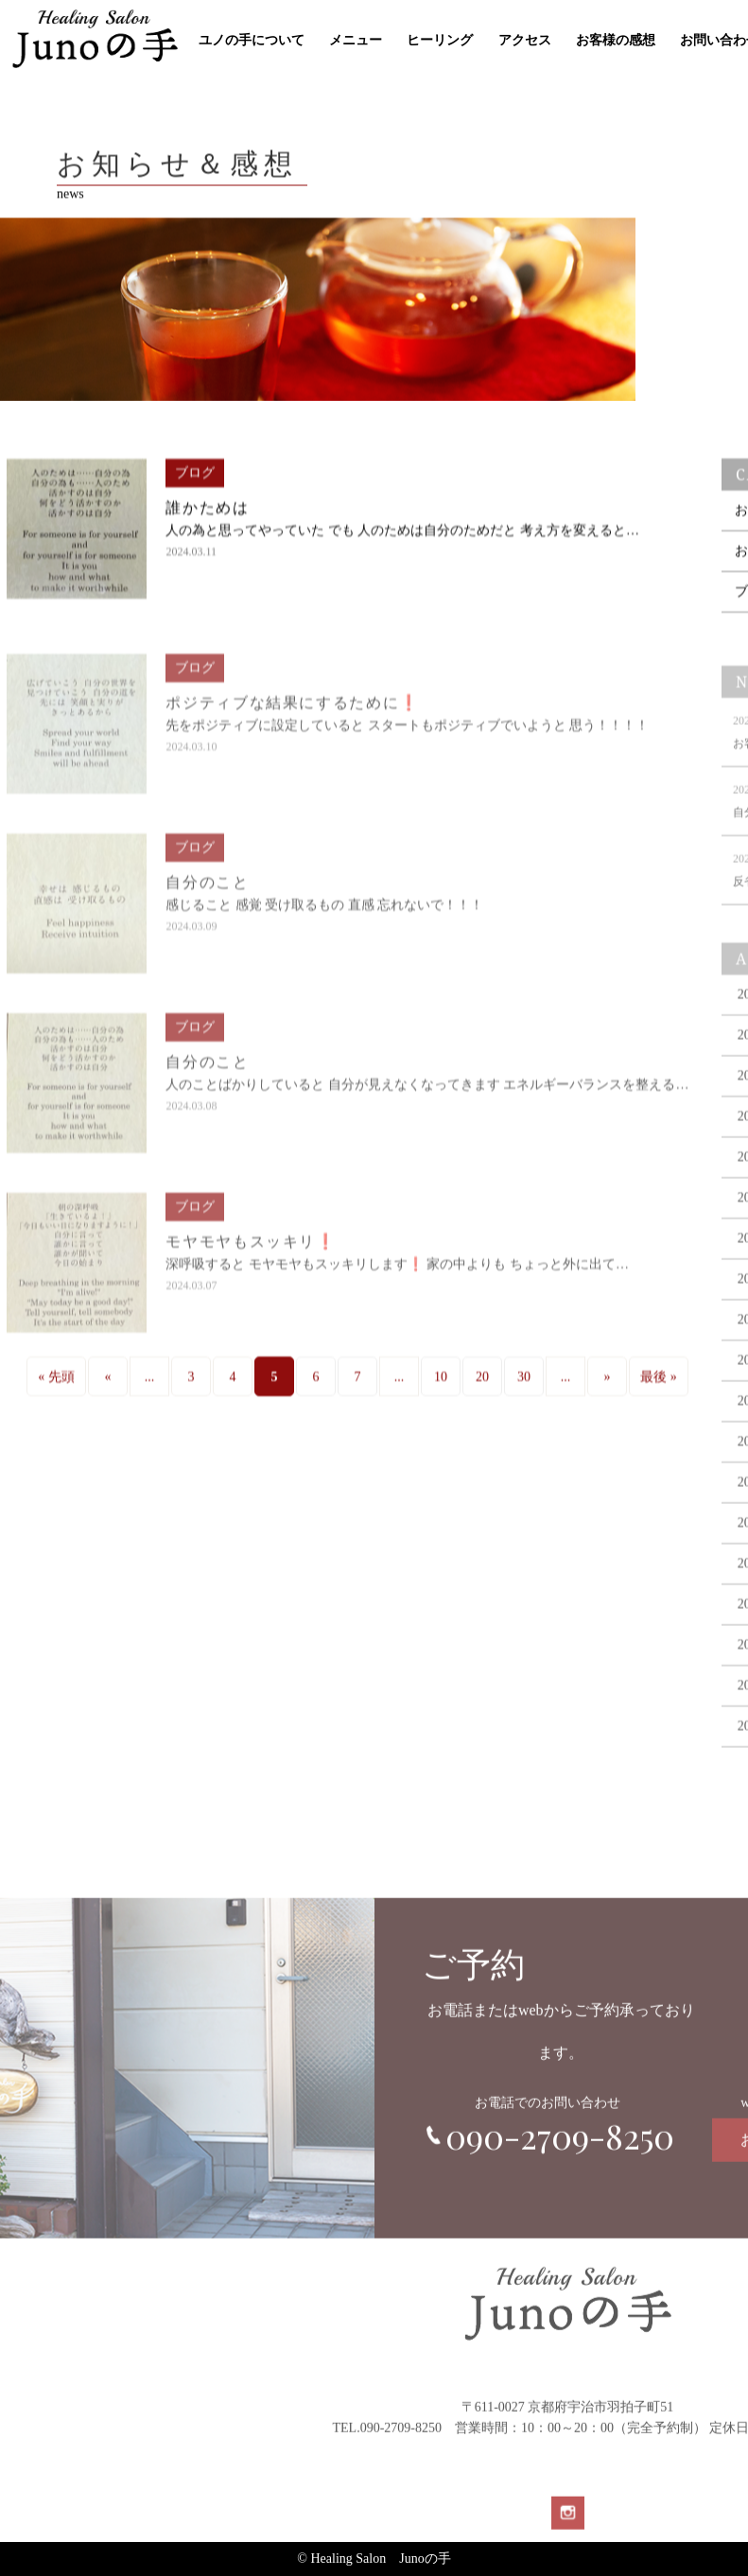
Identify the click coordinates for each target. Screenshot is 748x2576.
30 (524, 1394)
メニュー (355, 40)
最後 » (658, 1394)
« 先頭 (56, 1394)
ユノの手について (251, 40)
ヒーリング (440, 40)
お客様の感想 (615, 40)
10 (440, 1394)
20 (482, 1394)
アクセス (524, 40)
